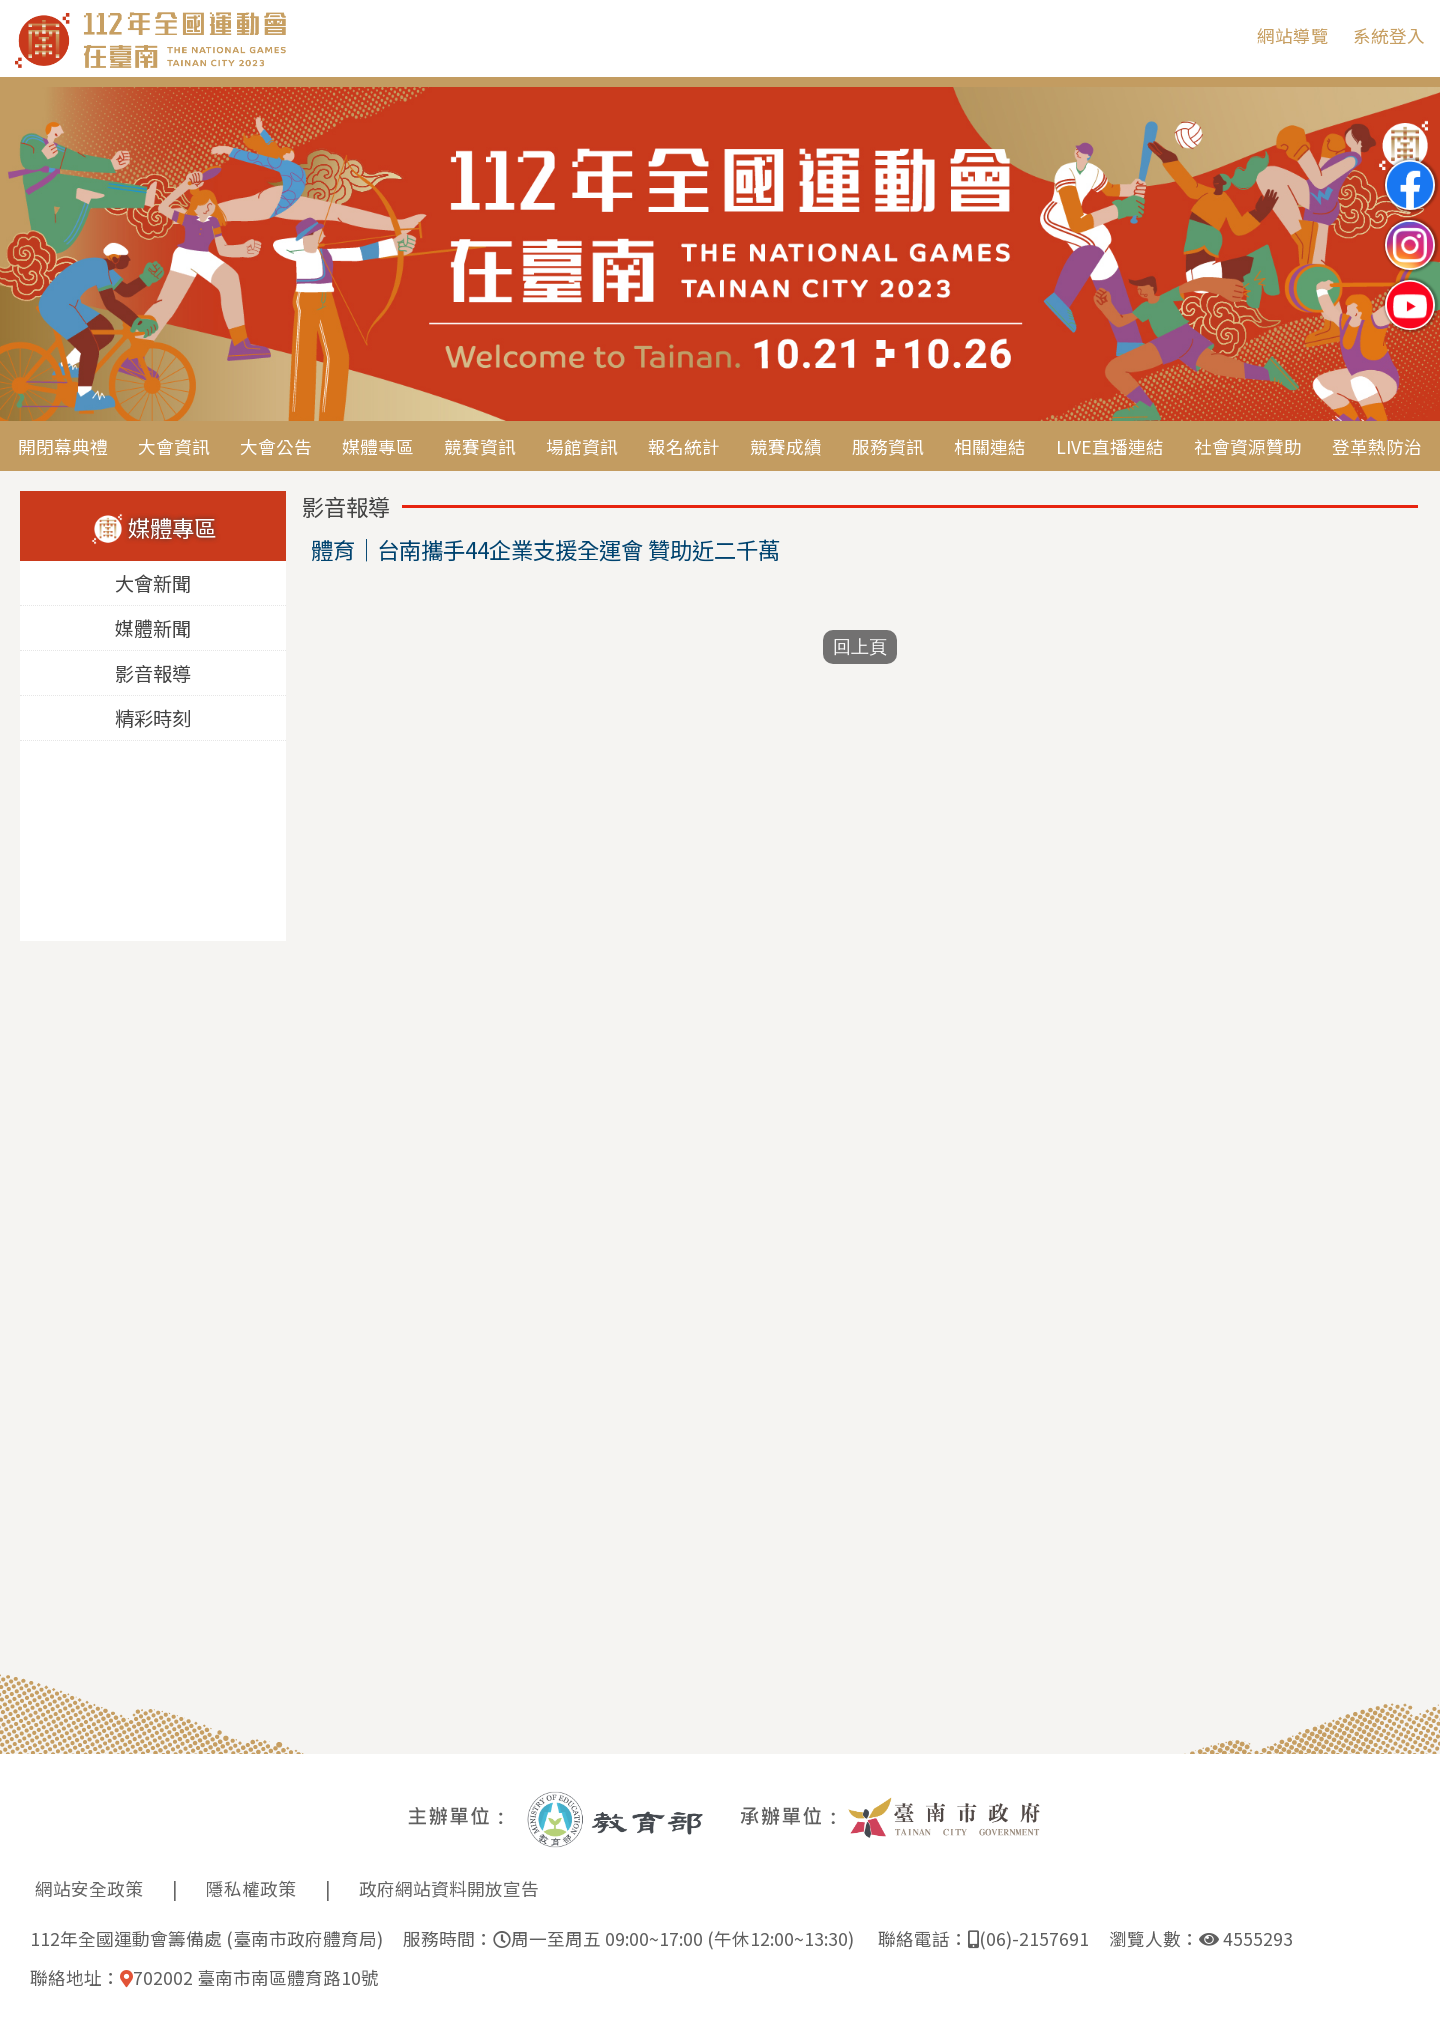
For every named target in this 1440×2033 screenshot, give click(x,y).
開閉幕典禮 (63, 446)
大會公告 (276, 446)
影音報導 (153, 674)
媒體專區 (378, 446)
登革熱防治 (1377, 446)
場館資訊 (582, 446)
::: (1227, 35)
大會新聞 (153, 584)
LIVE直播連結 (1110, 446)
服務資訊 (888, 446)
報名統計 (684, 446)
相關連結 (990, 446)
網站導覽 (1293, 35)
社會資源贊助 (1248, 446)
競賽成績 (786, 446)
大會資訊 (174, 446)
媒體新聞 (153, 629)
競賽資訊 (480, 446)
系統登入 (1389, 35)
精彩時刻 (153, 719)
